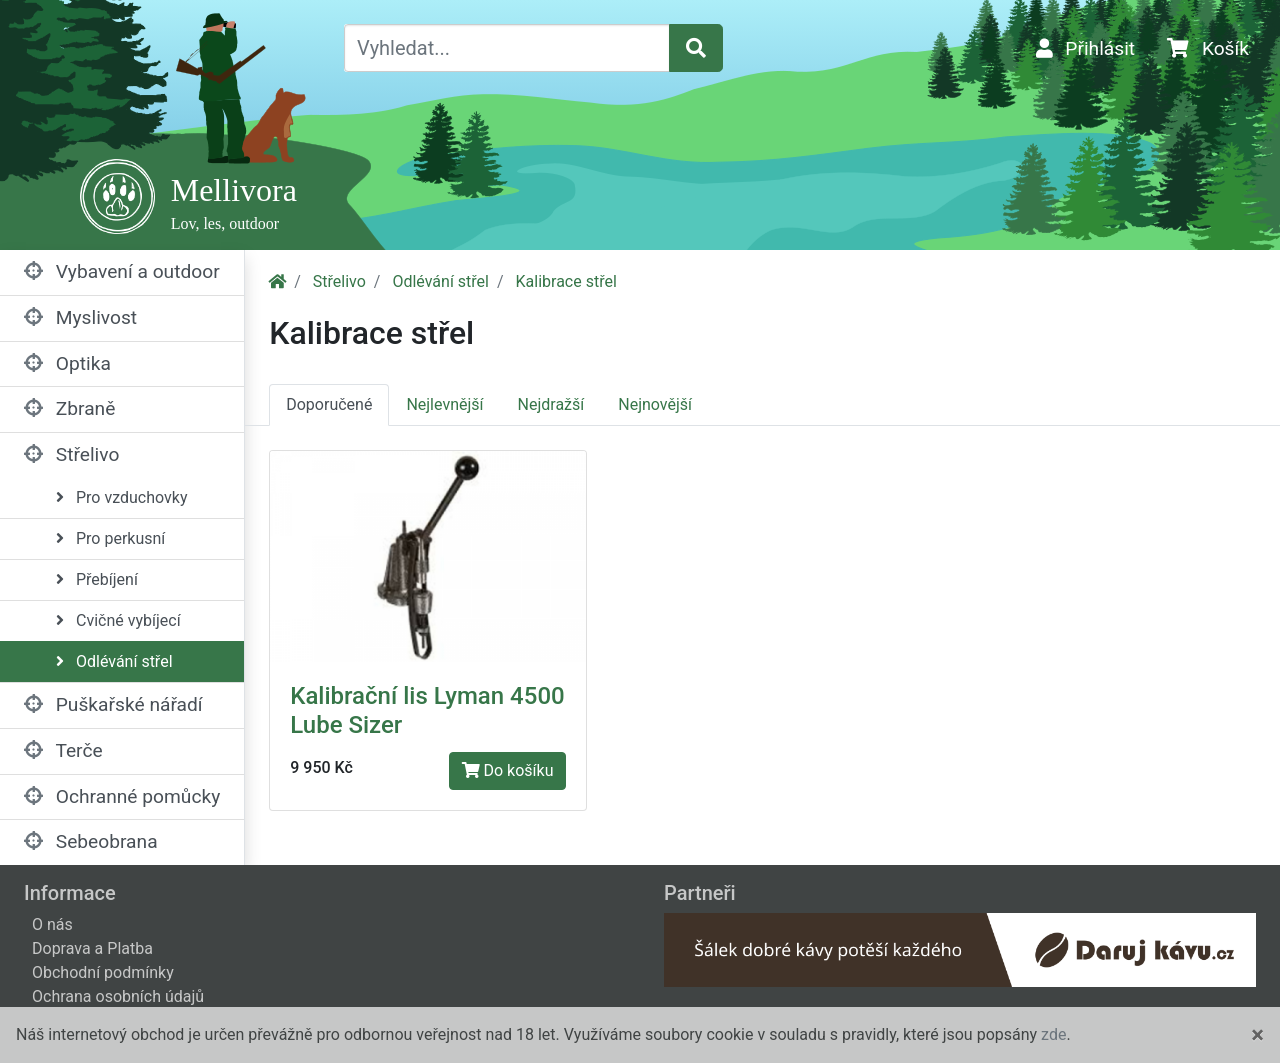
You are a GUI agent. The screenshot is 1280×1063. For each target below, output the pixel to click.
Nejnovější (655, 404)
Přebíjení (97, 579)
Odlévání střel (114, 661)
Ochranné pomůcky (122, 796)
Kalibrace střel (566, 281)
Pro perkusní (110, 538)
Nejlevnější (444, 404)
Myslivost (80, 317)
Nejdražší (551, 404)
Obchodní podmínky (103, 972)
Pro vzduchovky (121, 497)
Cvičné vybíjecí (118, 620)
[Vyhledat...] (507, 48)
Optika (67, 363)
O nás (52, 924)
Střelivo (71, 454)
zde (1053, 1034)
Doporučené (329, 404)
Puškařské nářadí (113, 704)
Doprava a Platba (92, 948)
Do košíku (508, 770)
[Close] (1257, 1035)
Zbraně (69, 408)
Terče (63, 750)
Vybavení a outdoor (122, 271)
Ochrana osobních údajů (118, 996)
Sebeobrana (91, 841)
